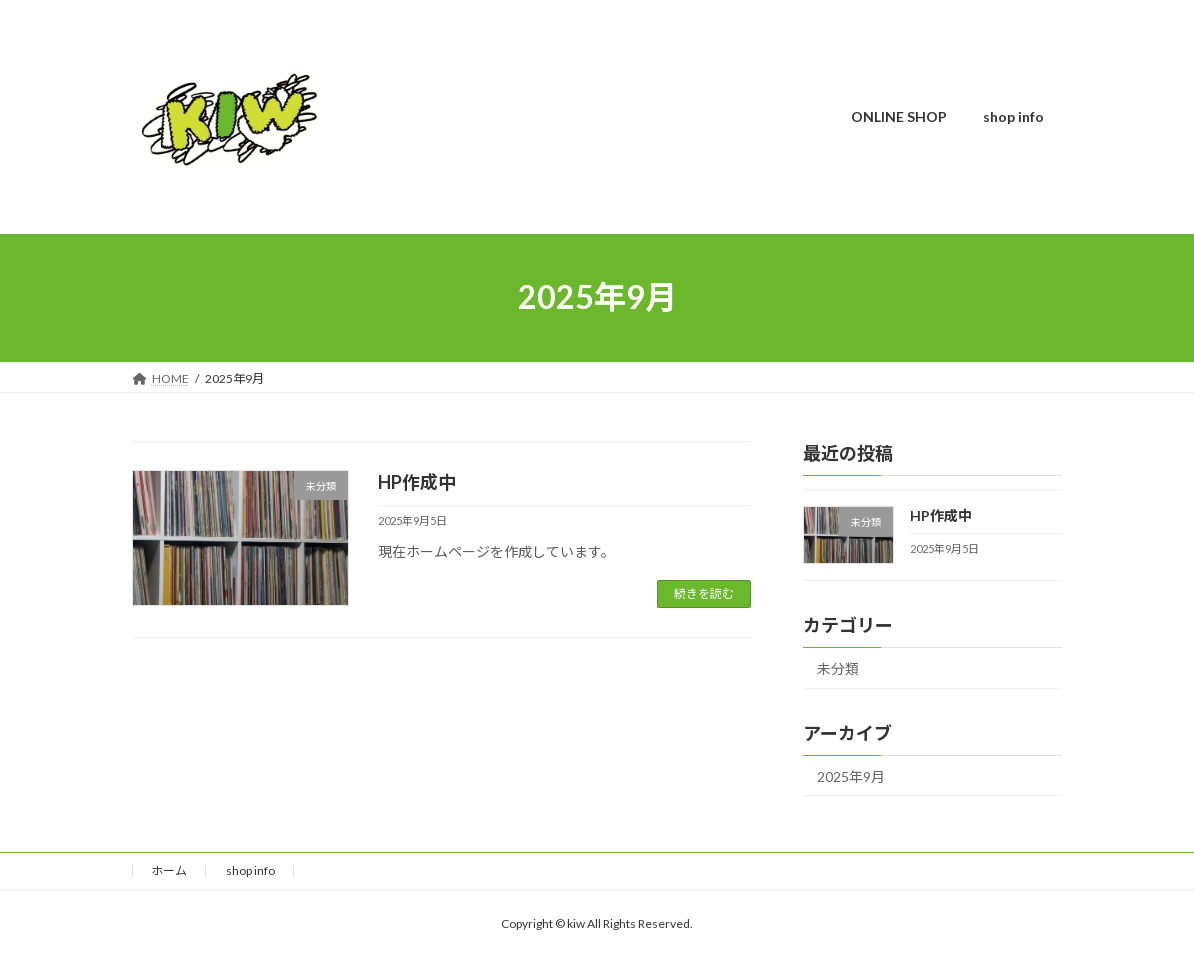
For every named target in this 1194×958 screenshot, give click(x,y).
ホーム (169, 870)
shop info (250, 870)
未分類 (838, 667)
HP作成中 (417, 482)
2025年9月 (851, 775)
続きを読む (704, 593)
